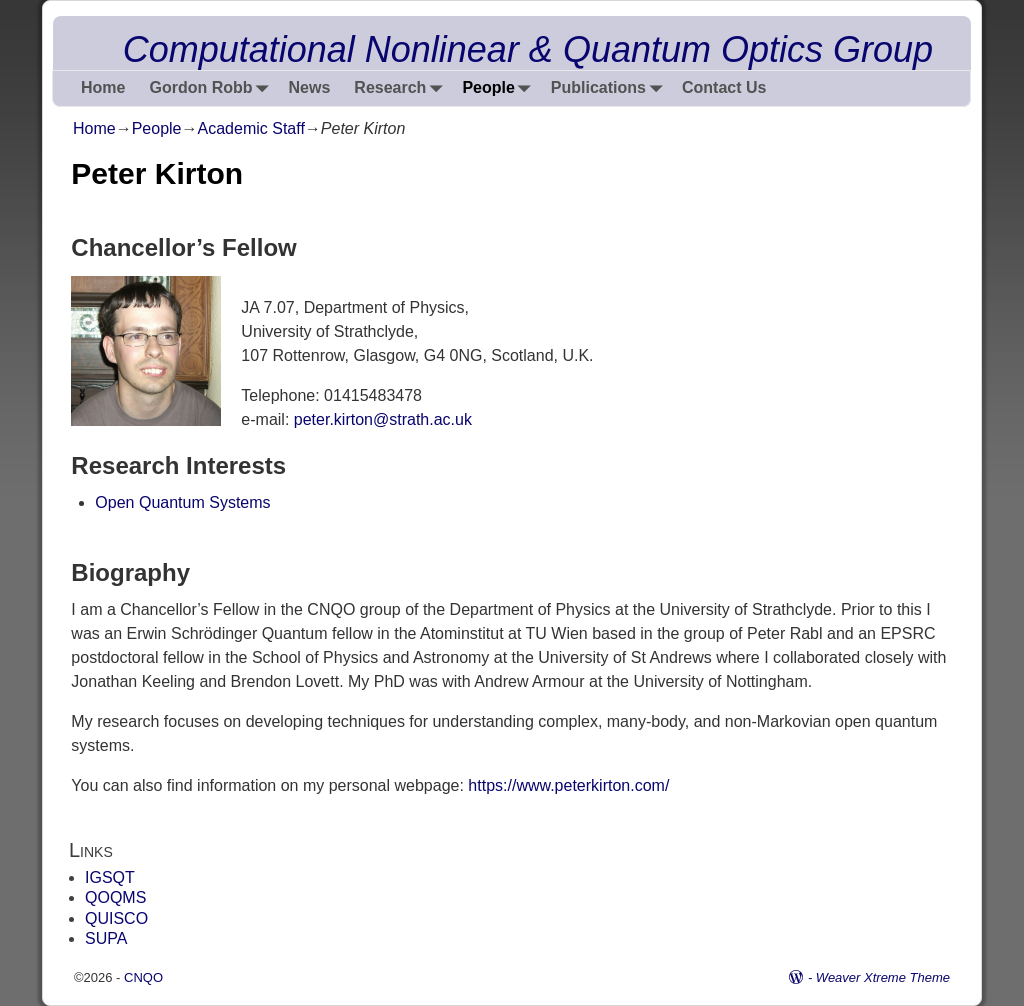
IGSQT (110, 877)
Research (402, 88)
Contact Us (724, 87)
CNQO (143, 977)
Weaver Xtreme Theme (883, 977)
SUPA (106, 938)
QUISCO (116, 918)
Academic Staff (251, 128)
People (500, 88)
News (310, 87)
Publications (610, 88)
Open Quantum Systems (182, 502)
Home (103, 87)
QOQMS (115, 897)
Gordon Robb (212, 88)
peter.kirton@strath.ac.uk (383, 419)
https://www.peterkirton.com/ (568, 785)
